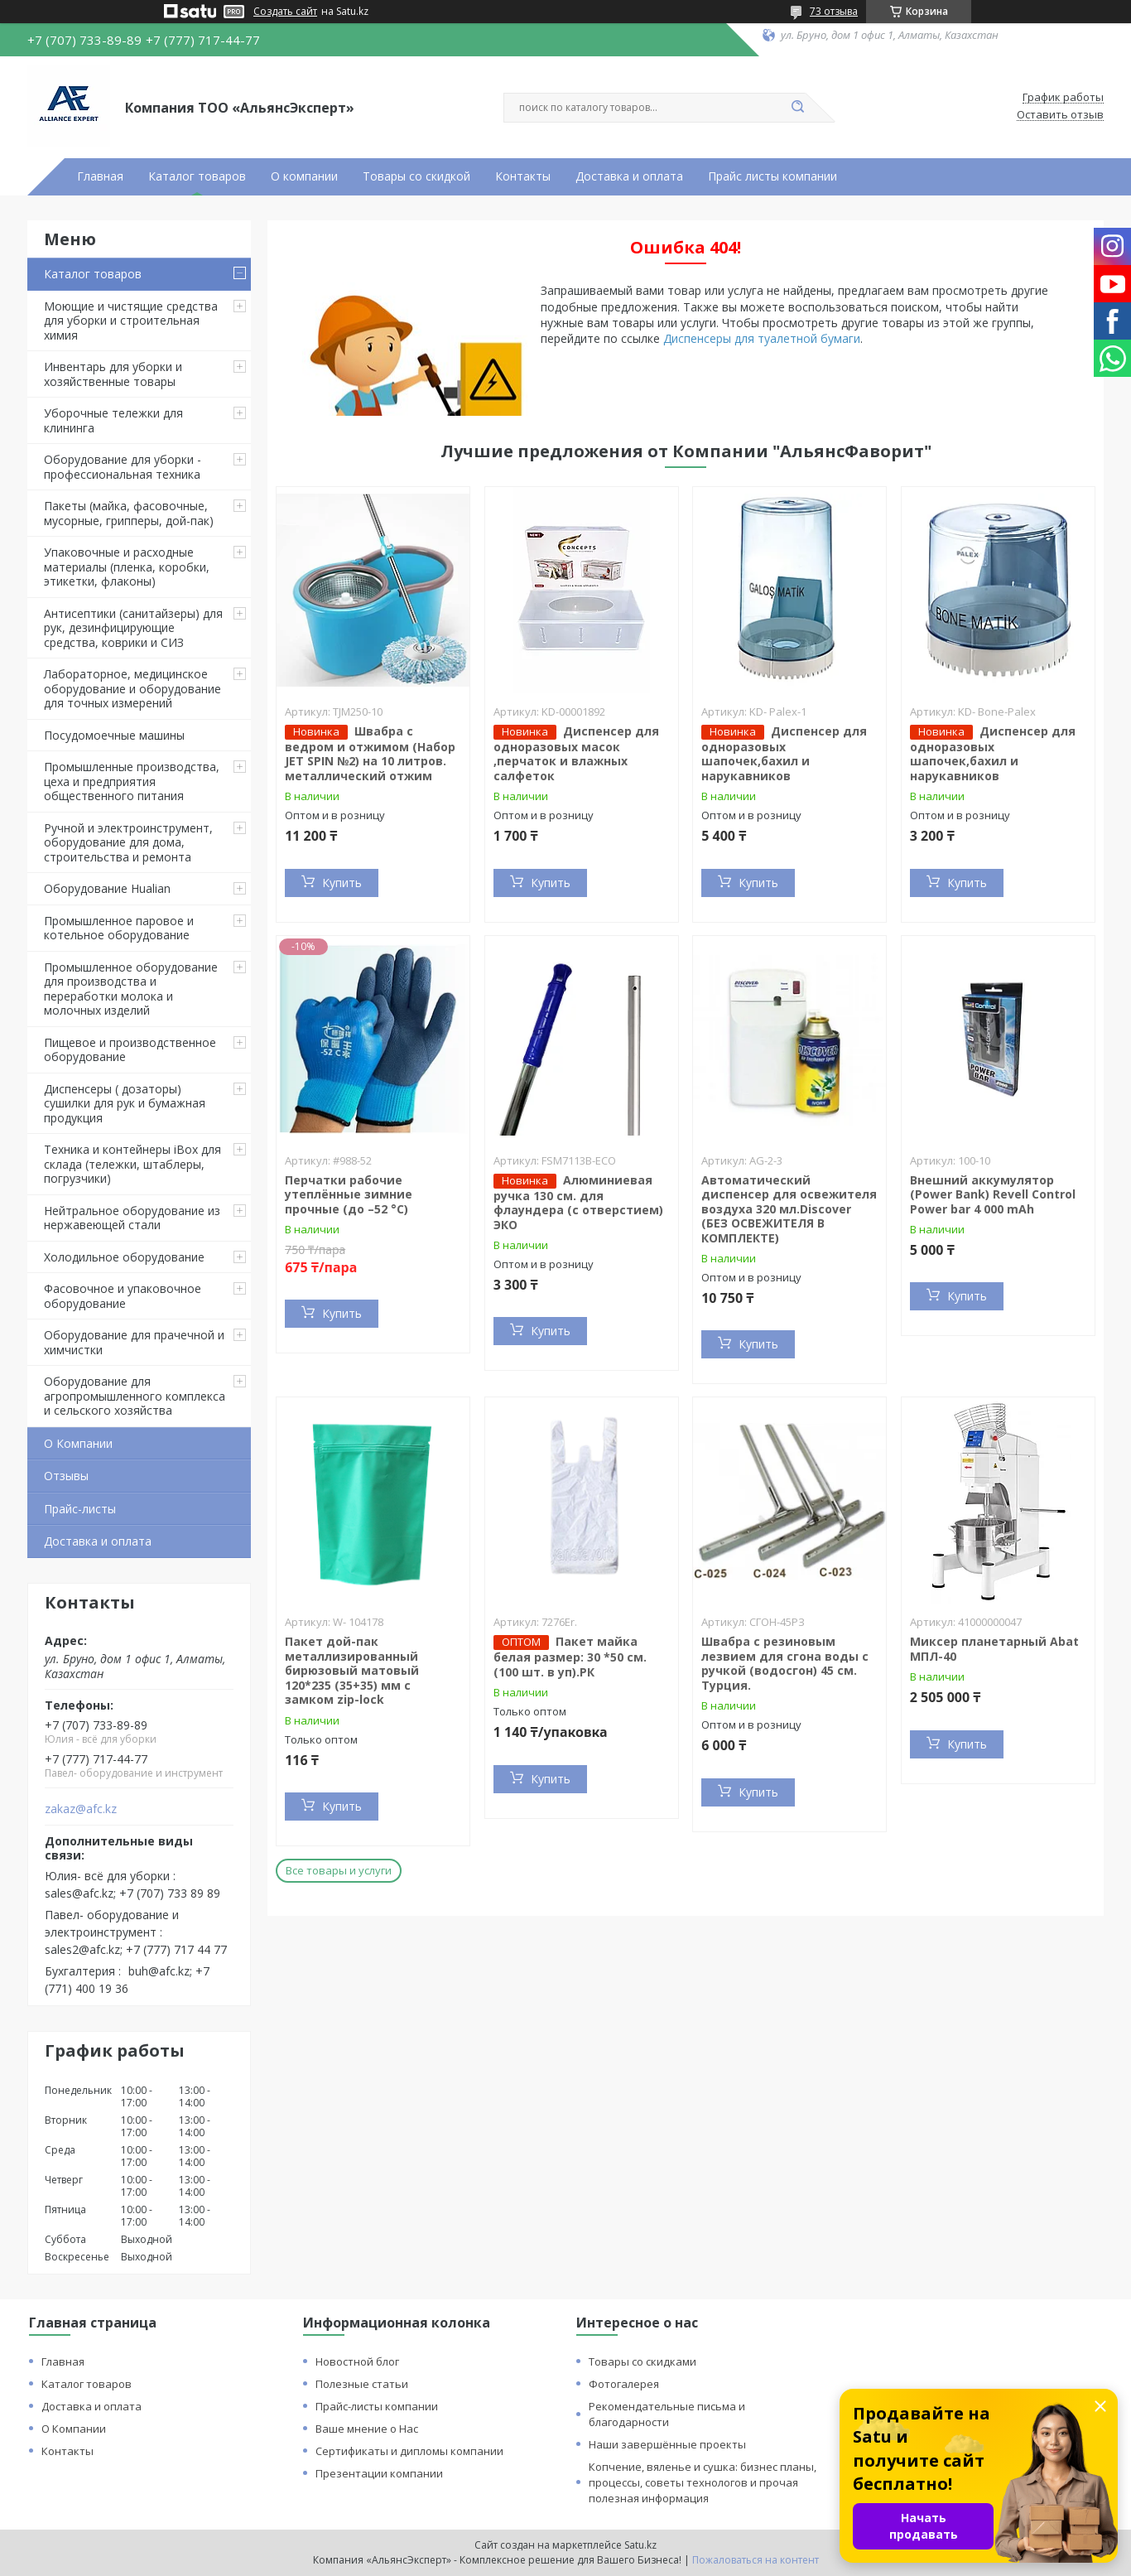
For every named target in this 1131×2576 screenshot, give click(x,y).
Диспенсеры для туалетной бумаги (761, 338)
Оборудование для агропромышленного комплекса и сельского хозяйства (134, 1395)
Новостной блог (357, 2361)
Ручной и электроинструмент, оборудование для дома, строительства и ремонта (128, 842)
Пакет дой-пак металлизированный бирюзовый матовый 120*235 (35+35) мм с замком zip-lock (352, 1670)
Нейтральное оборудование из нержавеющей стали (132, 1218)
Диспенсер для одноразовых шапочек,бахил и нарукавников (784, 753)
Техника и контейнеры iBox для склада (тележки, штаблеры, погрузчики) (132, 1163)
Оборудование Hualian (107, 888)
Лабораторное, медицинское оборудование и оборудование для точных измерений (132, 688)
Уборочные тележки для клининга (113, 420)
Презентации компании (379, 2473)
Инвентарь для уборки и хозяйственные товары (113, 374)
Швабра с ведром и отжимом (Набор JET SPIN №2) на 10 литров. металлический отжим (370, 753)
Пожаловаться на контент (755, 2560)
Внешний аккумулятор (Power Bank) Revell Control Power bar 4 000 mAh (993, 1194)
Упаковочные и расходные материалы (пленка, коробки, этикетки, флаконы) (126, 566)
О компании (304, 176)
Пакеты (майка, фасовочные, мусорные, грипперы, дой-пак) (129, 513)
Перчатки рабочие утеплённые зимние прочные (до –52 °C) (348, 1194)
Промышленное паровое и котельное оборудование (119, 928)
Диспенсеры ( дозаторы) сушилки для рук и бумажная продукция (124, 1103)
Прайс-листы (80, 1509)
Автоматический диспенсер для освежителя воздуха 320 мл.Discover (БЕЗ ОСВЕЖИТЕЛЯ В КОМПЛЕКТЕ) (789, 1209)
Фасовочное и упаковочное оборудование (122, 1296)
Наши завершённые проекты (667, 2444)
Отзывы (66, 1475)
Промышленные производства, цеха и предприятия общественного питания (131, 781)
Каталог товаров (197, 176)
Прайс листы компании (772, 176)
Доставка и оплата (629, 176)
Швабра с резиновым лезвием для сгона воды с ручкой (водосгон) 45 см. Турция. (785, 1663)
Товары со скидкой (416, 176)
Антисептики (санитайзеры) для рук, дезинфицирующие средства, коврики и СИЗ (133, 627)
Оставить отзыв (1060, 115)
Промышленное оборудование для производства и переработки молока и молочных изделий (131, 989)
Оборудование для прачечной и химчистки (134, 1342)
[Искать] (797, 108)
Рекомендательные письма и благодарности (667, 2414)
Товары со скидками (642, 2361)
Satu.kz (640, 2545)
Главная (100, 176)
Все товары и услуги (339, 1870)
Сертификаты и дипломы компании (409, 2450)
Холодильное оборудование (124, 1257)
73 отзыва (834, 11)
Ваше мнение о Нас (366, 2428)
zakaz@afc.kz (81, 1809)
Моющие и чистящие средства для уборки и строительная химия (131, 320)
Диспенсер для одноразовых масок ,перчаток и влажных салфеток (576, 753)
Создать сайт (285, 11)
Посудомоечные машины (114, 735)
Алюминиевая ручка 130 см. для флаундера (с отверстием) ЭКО (578, 1202)
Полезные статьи (361, 2383)
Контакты (523, 176)
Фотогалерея (624, 2383)
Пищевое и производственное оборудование (130, 1050)
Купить (342, 882)
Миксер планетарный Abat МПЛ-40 (994, 1648)
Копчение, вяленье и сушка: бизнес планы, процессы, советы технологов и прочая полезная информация (702, 2482)
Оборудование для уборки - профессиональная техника (122, 466)
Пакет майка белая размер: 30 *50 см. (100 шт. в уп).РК (570, 1656)
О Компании (78, 1443)
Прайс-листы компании (376, 2406)
